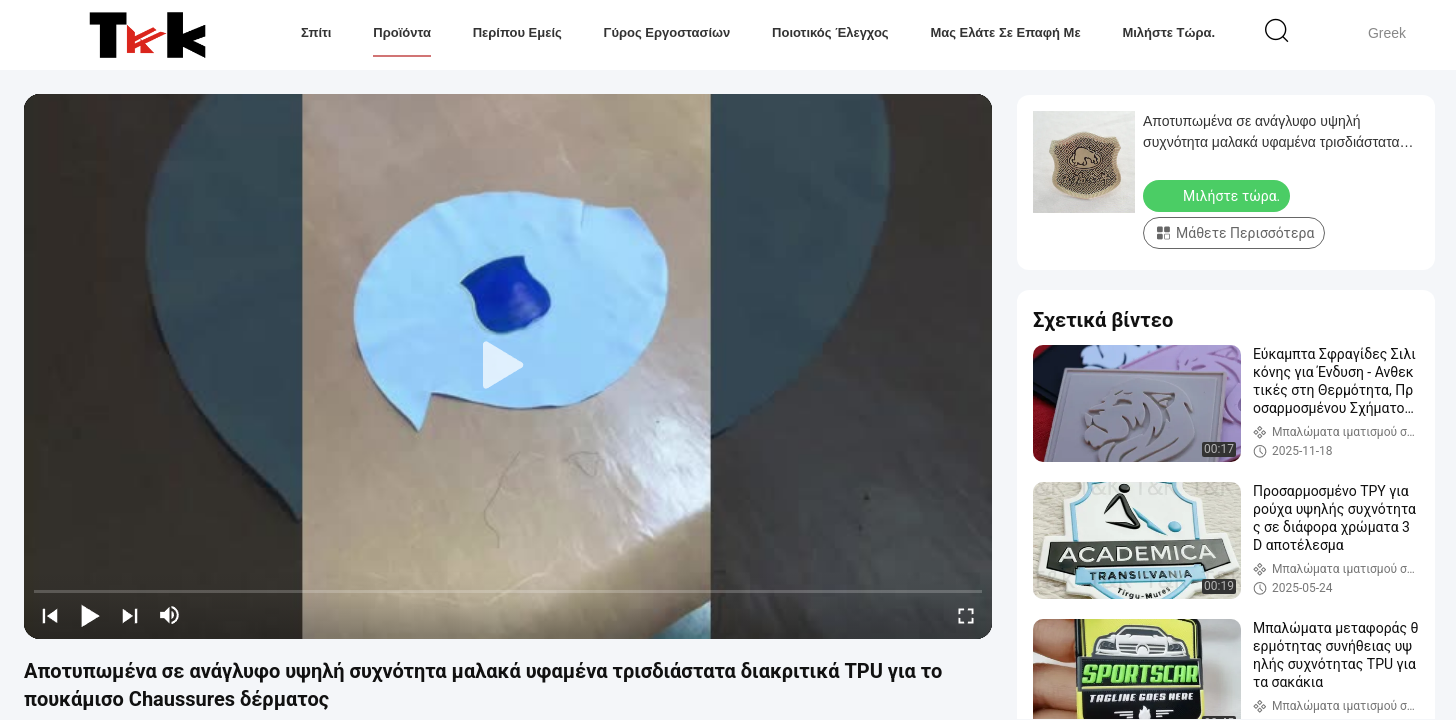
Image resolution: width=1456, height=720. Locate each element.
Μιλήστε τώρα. (1168, 32)
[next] (130, 615)
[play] (508, 366)
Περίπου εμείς (517, 32)
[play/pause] (90, 615)
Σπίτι (316, 32)
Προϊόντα (402, 32)
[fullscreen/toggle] (966, 615)
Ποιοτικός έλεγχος (830, 32)
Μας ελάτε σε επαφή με (1005, 32)
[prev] (50, 615)
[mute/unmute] (170, 615)
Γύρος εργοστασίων (667, 32)
